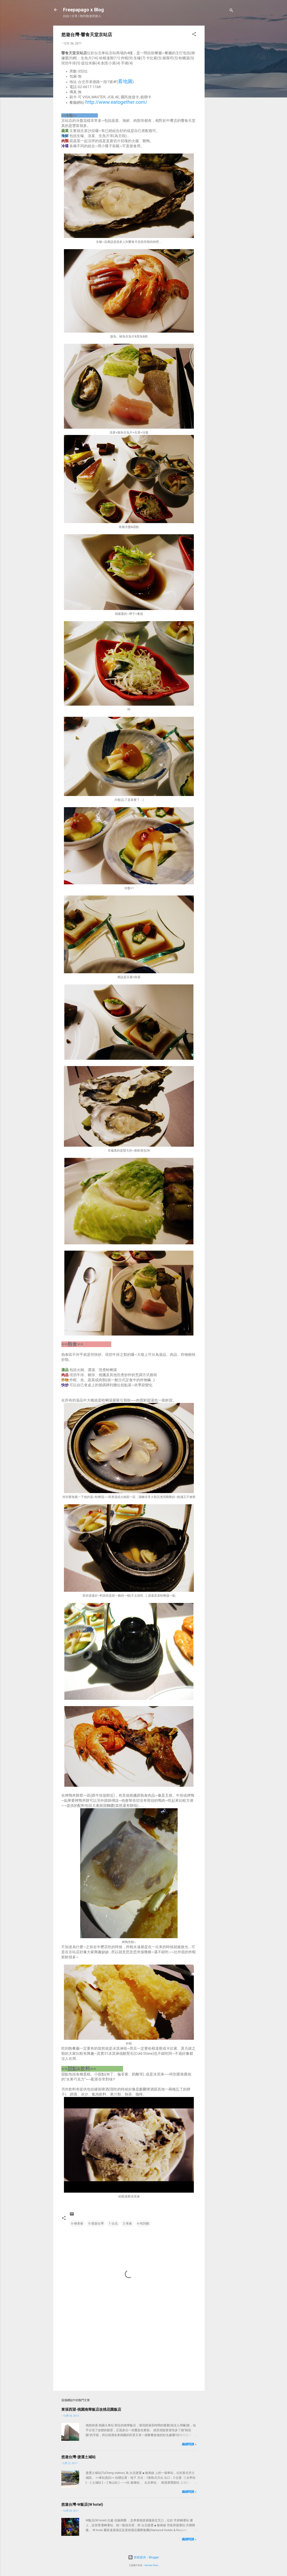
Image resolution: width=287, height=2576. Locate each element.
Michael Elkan (151, 2565)
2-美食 (127, 2223)
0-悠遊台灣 (96, 2223)
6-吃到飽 (143, 2223)
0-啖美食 (77, 2223)
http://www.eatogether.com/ (116, 102)
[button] (194, 35)
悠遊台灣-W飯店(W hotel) (82, 2504)
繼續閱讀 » (189, 2444)
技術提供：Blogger (143, 2557)
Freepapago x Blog (83, 10)
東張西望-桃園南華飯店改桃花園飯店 (91, 2409)
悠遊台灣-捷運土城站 (78, 2457)
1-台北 (113, 2223)
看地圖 (125, 81)
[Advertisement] (221, 86)
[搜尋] (231, 11)
